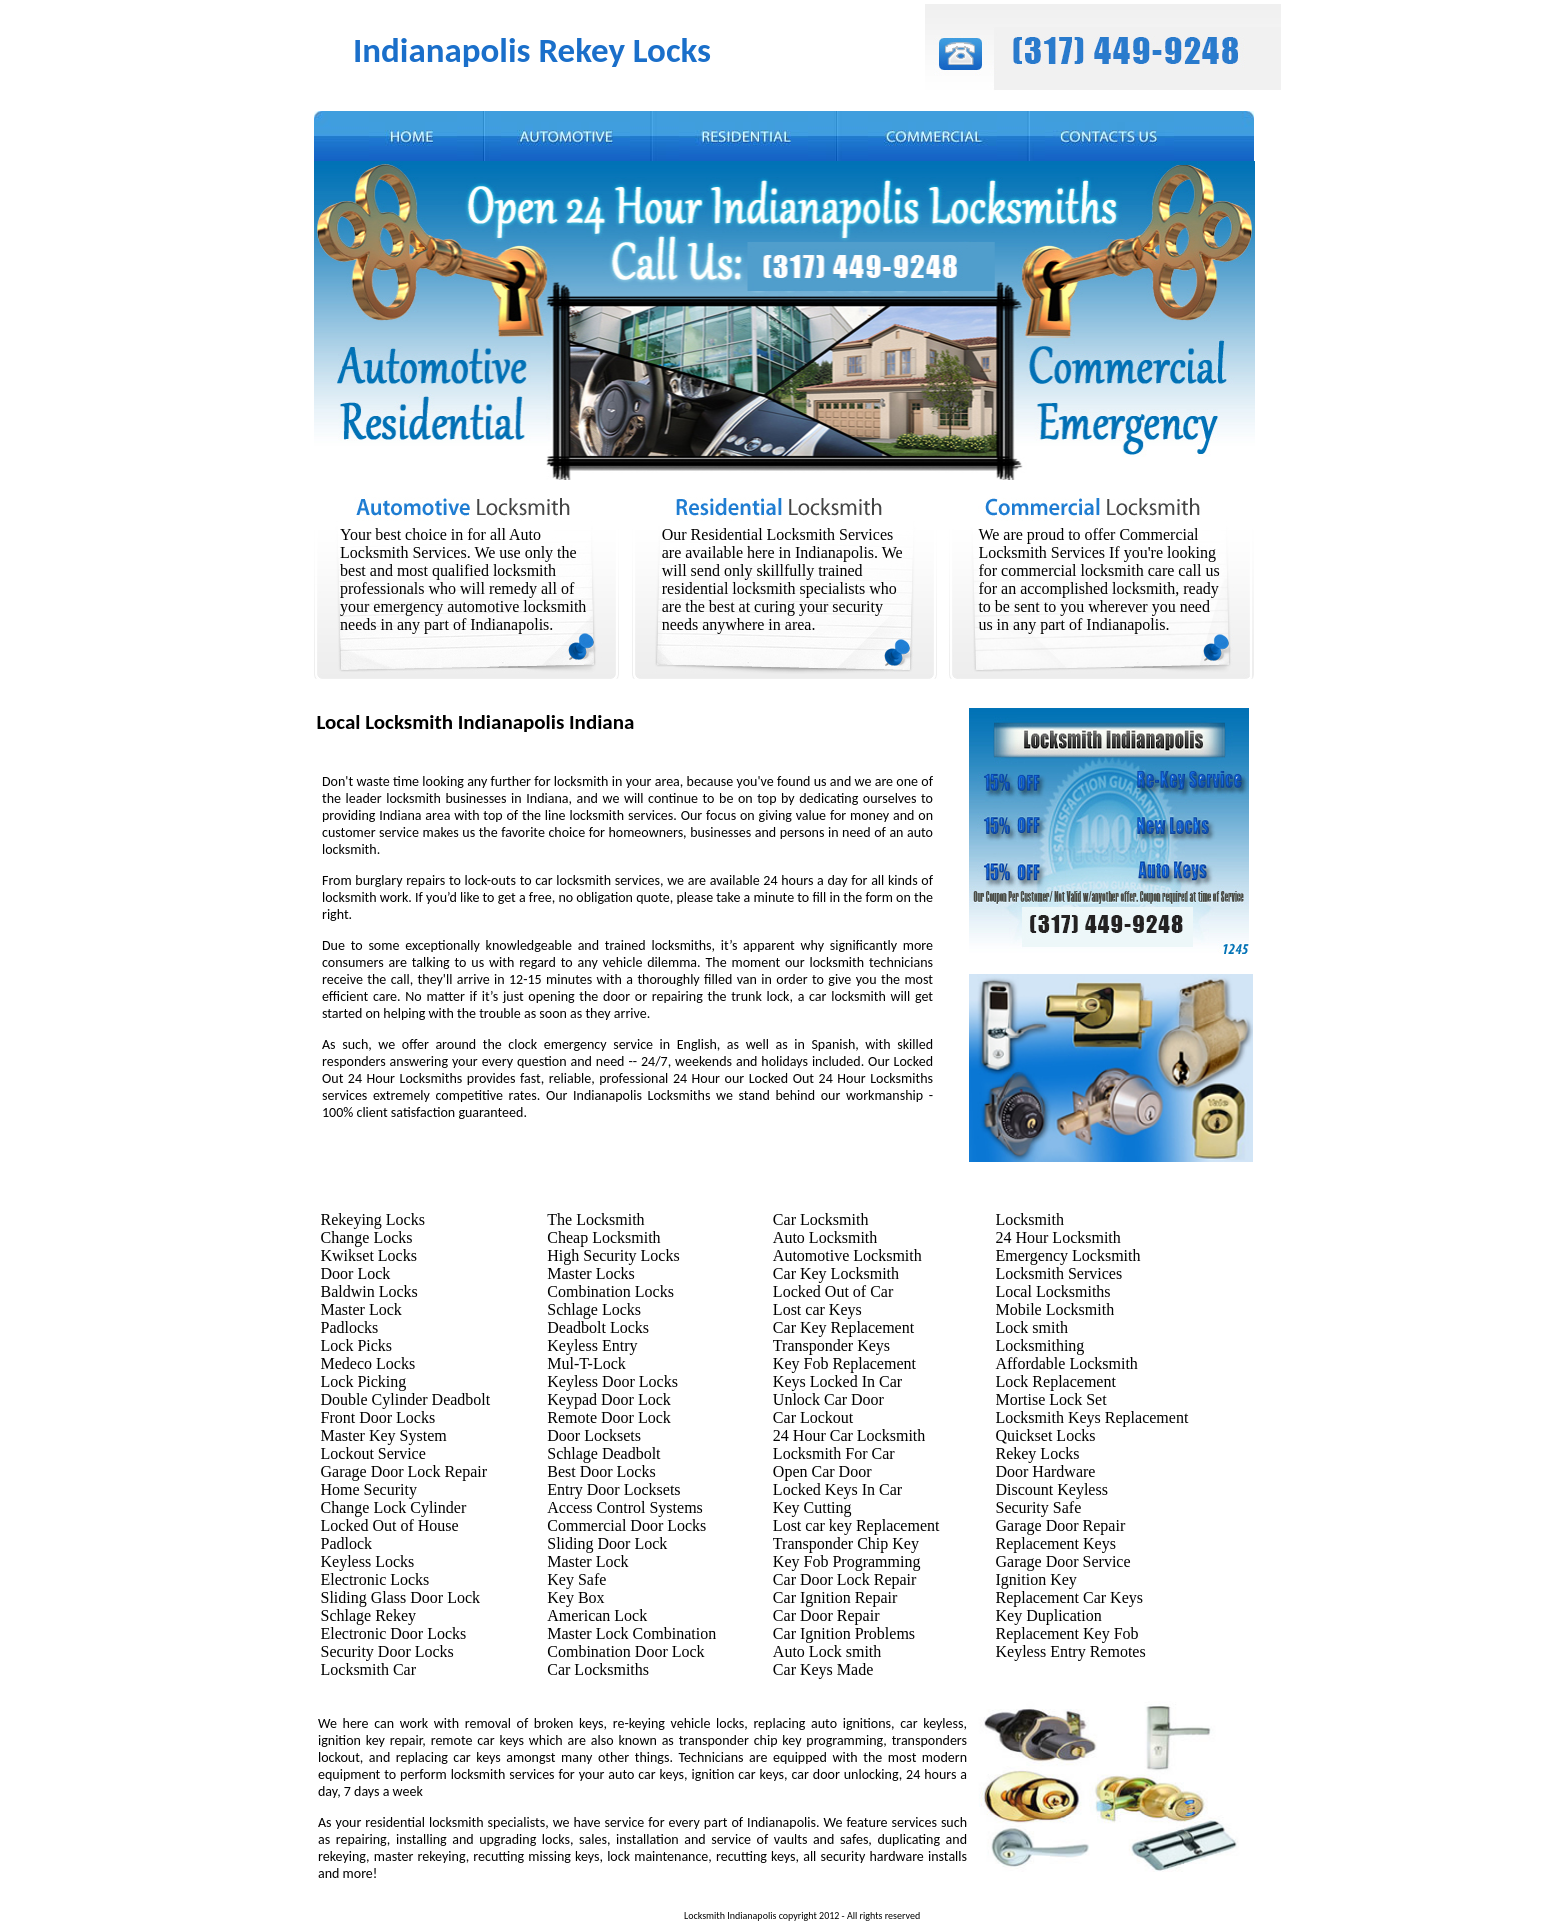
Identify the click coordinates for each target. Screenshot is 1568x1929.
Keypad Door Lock (609, 1399)
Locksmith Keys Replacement (1091, 1417)
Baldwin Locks (369, 1291)
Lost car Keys (817, 1309)
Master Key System (384, 1435)
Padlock (347, 1543)
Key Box (575, 1597)
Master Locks (591, 1273)
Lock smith (1031, 1327)
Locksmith (1029, 1219)
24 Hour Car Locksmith (849, 1435)
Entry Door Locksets (613, 1489)
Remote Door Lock (609, 1417)
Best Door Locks (601, 1471)
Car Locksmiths (598, 1669)
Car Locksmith (821, 1219)
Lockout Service (373, 1453)
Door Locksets (594, 1435)
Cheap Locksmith (603, 1237)
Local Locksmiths (1052, 1291)
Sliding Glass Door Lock (401, 1597)
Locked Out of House (390, 1525)
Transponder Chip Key (846, 1543)
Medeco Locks (368, 1363)
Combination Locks (610, 1291)
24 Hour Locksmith (1057, 1237)
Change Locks (367, 1237)
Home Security (369, 1489)
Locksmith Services (1058, 1273)
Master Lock (361, 1309)
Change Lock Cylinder (394, 1507)
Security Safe (1038, 1507)
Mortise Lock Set (1050, 1399)
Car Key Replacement (843, 1327)
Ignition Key (1035, 1579)
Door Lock (356, 1273)
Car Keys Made (823, 1669)
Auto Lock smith (827, 1651)
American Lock (597, 1615)
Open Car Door (822, 1471)
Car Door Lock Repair (845, 1579)
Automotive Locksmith (847, 1255)
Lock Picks (357, 1345)
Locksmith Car (369, 1669)
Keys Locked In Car (837, 1381)
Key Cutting (812, 1507)
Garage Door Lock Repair (404, 1471)
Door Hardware (1045, 1471)
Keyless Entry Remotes (1070, 1651)
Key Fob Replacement (844, 1363)
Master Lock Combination (631, 1633)
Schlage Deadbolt (603, 1453)
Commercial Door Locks (626, 1525)
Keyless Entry (592, 1345)
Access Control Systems (625, 1507)
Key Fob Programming (847, 1561)
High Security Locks (613, 1255)
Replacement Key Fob (1066, 1633)
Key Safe (576, 1579)
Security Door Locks (387, 1651)
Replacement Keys (1055, 1543)
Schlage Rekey (369, 1615)
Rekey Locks (1037, 1453)
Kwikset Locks (369, 1255)
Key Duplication (1048, 1615)
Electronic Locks (375, 1579)
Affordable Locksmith (1066, 1363)
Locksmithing (1039, 1345)
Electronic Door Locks (394, 1633)
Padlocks (350, 1327)
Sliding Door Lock (607, 1543)
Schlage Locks (594, 1309)
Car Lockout (813, 1417)
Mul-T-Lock (586, 1363)
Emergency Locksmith (1067, 1255)
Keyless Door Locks (612, 1381)
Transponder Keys (831, 1345)
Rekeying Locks (373, 1219)
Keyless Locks (368, 1561)
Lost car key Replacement (856, 1525)
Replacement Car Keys (1069, 1597)
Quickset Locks (1045, 1435)
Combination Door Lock (625, 1651)
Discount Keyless (1051, 1489)
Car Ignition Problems (844, 1633)
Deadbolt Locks (598, 1327)
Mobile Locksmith (1054, 1309)
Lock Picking (364, 1381)
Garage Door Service (1062, 1561)
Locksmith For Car (834, 1453)
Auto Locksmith (825, 1237)
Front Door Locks (378, 1417)
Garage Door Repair (1060, 1525)
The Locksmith (595, 1219)
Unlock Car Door (828, 1399)
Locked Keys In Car (837, 1489)
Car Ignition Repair (835, 1597)
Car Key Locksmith (836, 1273)
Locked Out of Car (833, 1291)
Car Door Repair (826, 1615)
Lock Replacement (1055, 1381)
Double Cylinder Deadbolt (406, 1399)
